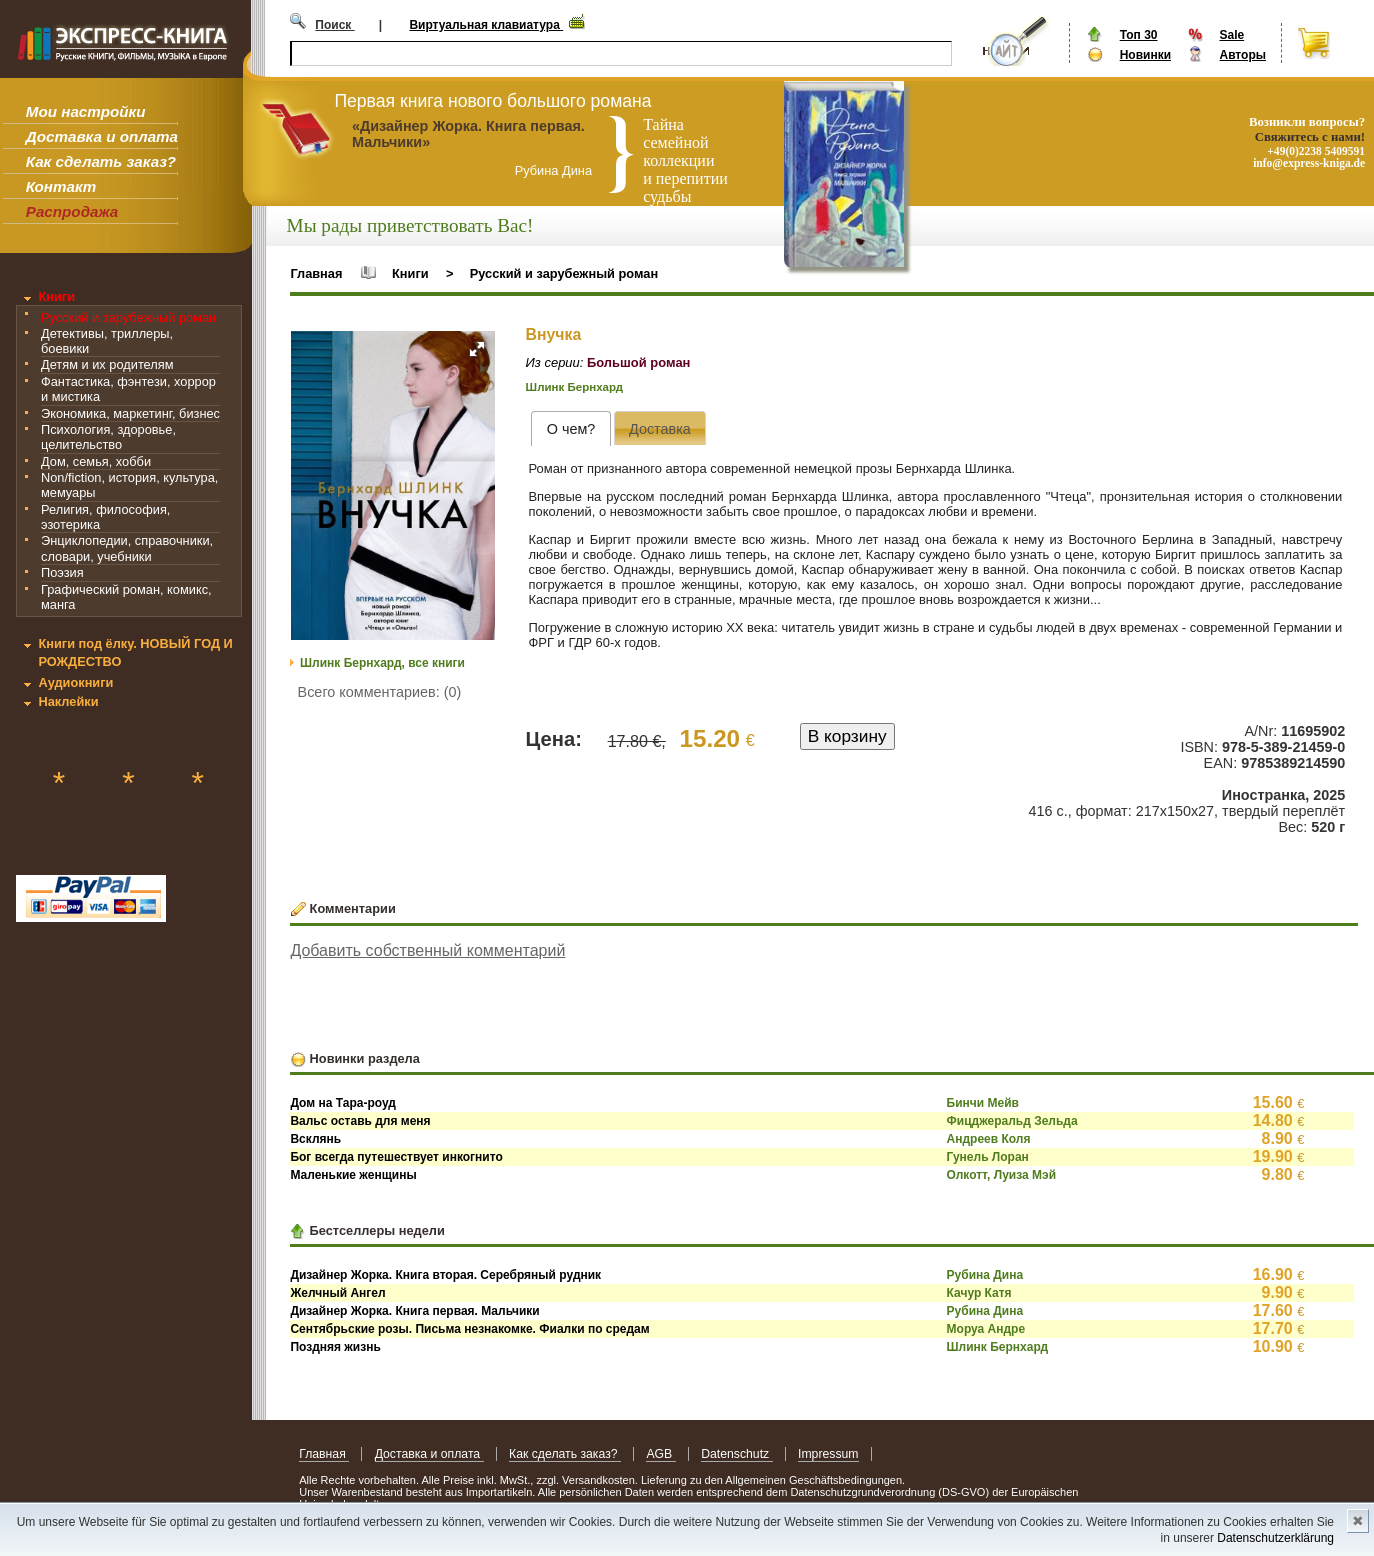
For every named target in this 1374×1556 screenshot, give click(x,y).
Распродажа (72, 211)
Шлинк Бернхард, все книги (382, 663)
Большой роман (638, 362)
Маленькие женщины (353, 1175)
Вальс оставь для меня (360, 1121)
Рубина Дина (985, 1275)
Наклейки (68, 701)
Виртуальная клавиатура (486, 25)
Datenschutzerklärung (1275, 1538)
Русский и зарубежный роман (128, 317)
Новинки (1145, 55)
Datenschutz (736, 1454)
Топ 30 (1139, 35)
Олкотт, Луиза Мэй (1001, 1175)
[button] (477, 349)
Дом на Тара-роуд (343, 1103)
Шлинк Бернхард (574, 387)
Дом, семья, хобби (96, 461)
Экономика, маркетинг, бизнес (130, 413)
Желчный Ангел (337, 1293)
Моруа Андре (986, 1329)
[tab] (570, 428)
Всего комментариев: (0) (380, 692)
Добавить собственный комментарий (427, 950)
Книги (56, 296)
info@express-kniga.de (1309, 163)
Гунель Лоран (988, 1157)
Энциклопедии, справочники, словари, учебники (127, 548)
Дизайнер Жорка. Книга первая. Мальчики (414, 1311)
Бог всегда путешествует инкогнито (396, 1157)
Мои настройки (86, 111)
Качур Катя (979, 1293)
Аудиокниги (75, 682)
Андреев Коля (989, 1139)
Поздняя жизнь (335, 1347)
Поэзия (62, 572)
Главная (316, 273)
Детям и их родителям (107, 364)
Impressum (828, 1454)
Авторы (1242, 55)
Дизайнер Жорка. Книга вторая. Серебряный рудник (445, 1275)
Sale (1231, 35)
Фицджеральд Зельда (1012, 1121)
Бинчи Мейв (983, 1103)
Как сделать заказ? (101, 161)
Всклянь (315, 1139)
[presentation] (570, 428)
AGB (660, 1454)
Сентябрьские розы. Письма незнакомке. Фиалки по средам (469, 1329)
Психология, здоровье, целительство (108, 437)
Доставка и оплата (102, 136)
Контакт (61, 186)
